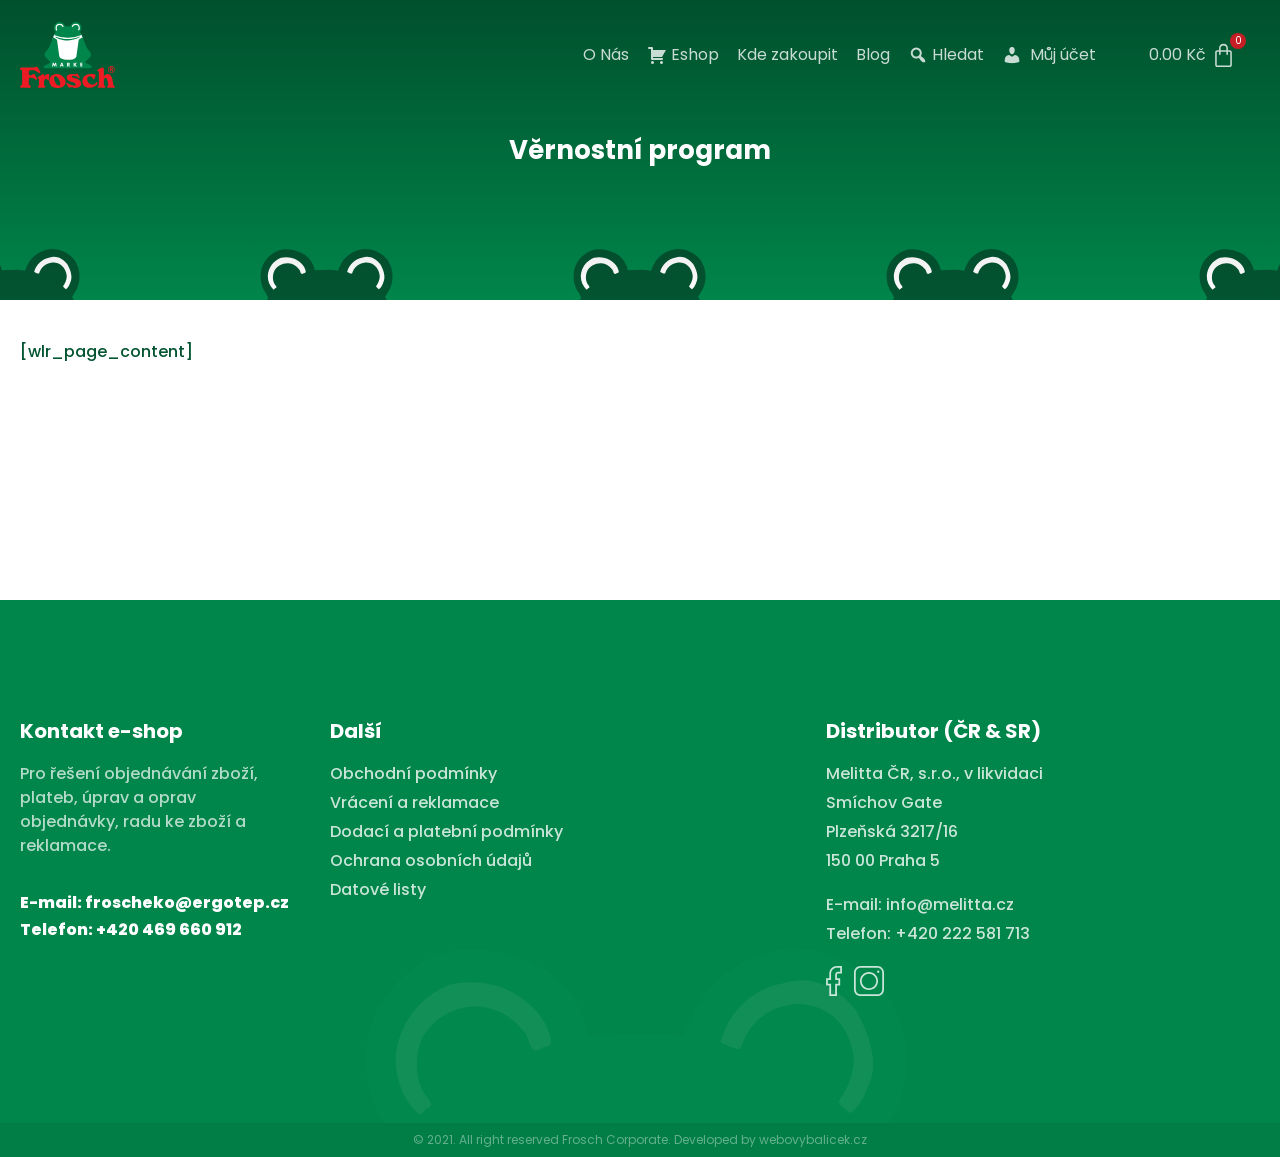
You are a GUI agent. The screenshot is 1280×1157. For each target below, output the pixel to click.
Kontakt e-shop (101, 731)
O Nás (606, 55)
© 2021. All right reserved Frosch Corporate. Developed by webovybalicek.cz (640, 1139)
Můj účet (1049, 55)
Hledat (946, 55)
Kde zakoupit (787, 55)
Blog (873, 55)
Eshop (683, 55)
